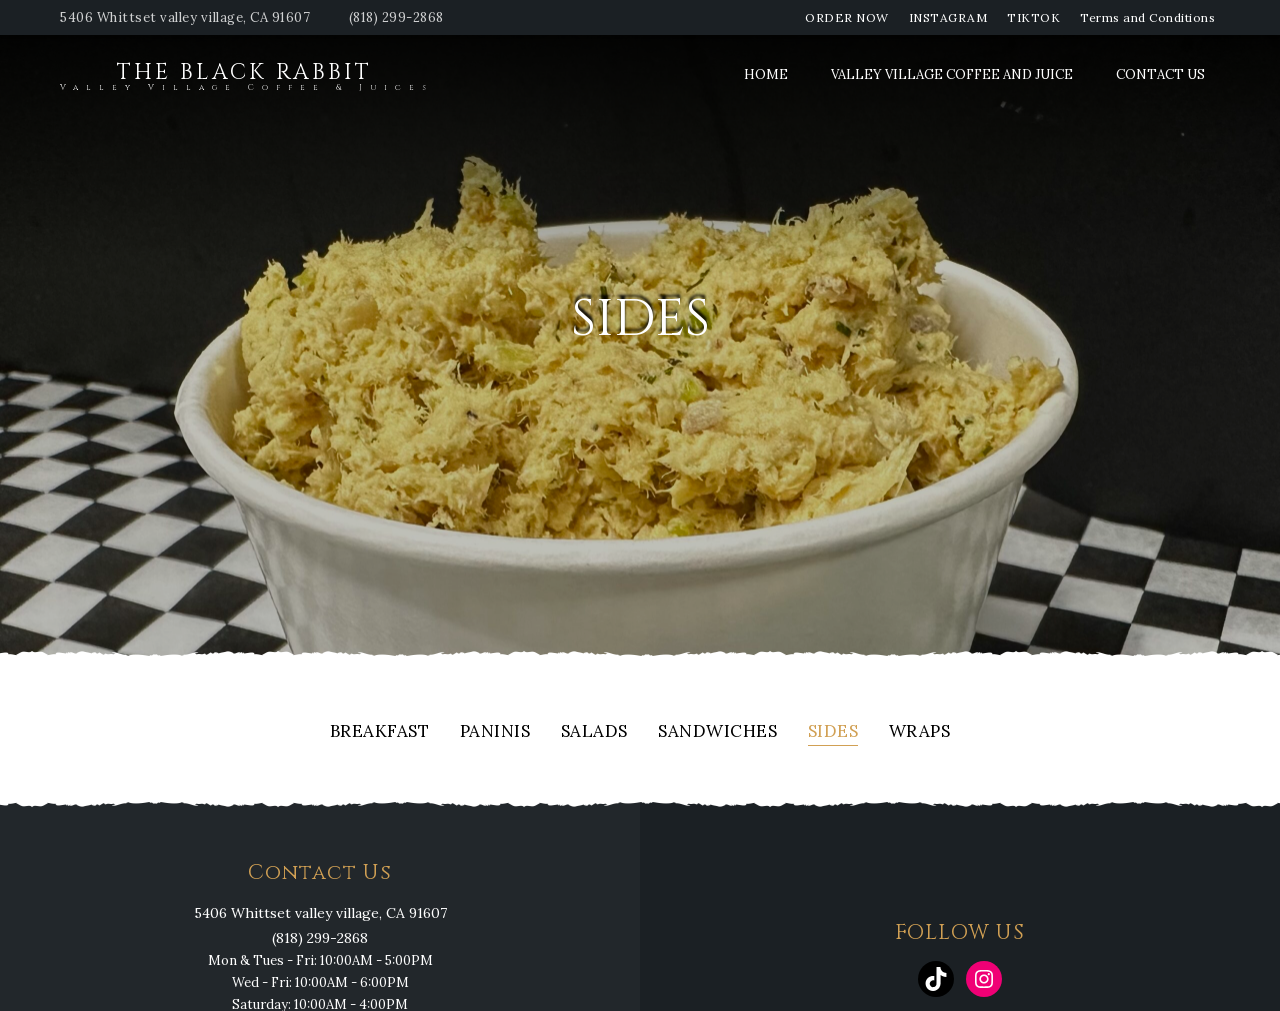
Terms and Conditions (1147, 17)
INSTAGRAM (948, 17)
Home (766, 74)
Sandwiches (717, 732)
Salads (594, 732)
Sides (833, 732)
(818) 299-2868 (396, 17)
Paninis (495, 732)
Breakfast (380, 732)
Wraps (920, 732)
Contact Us (1160, 74)
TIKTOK (1033, 17)
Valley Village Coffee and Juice (952, 74)
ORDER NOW (847, 17)
